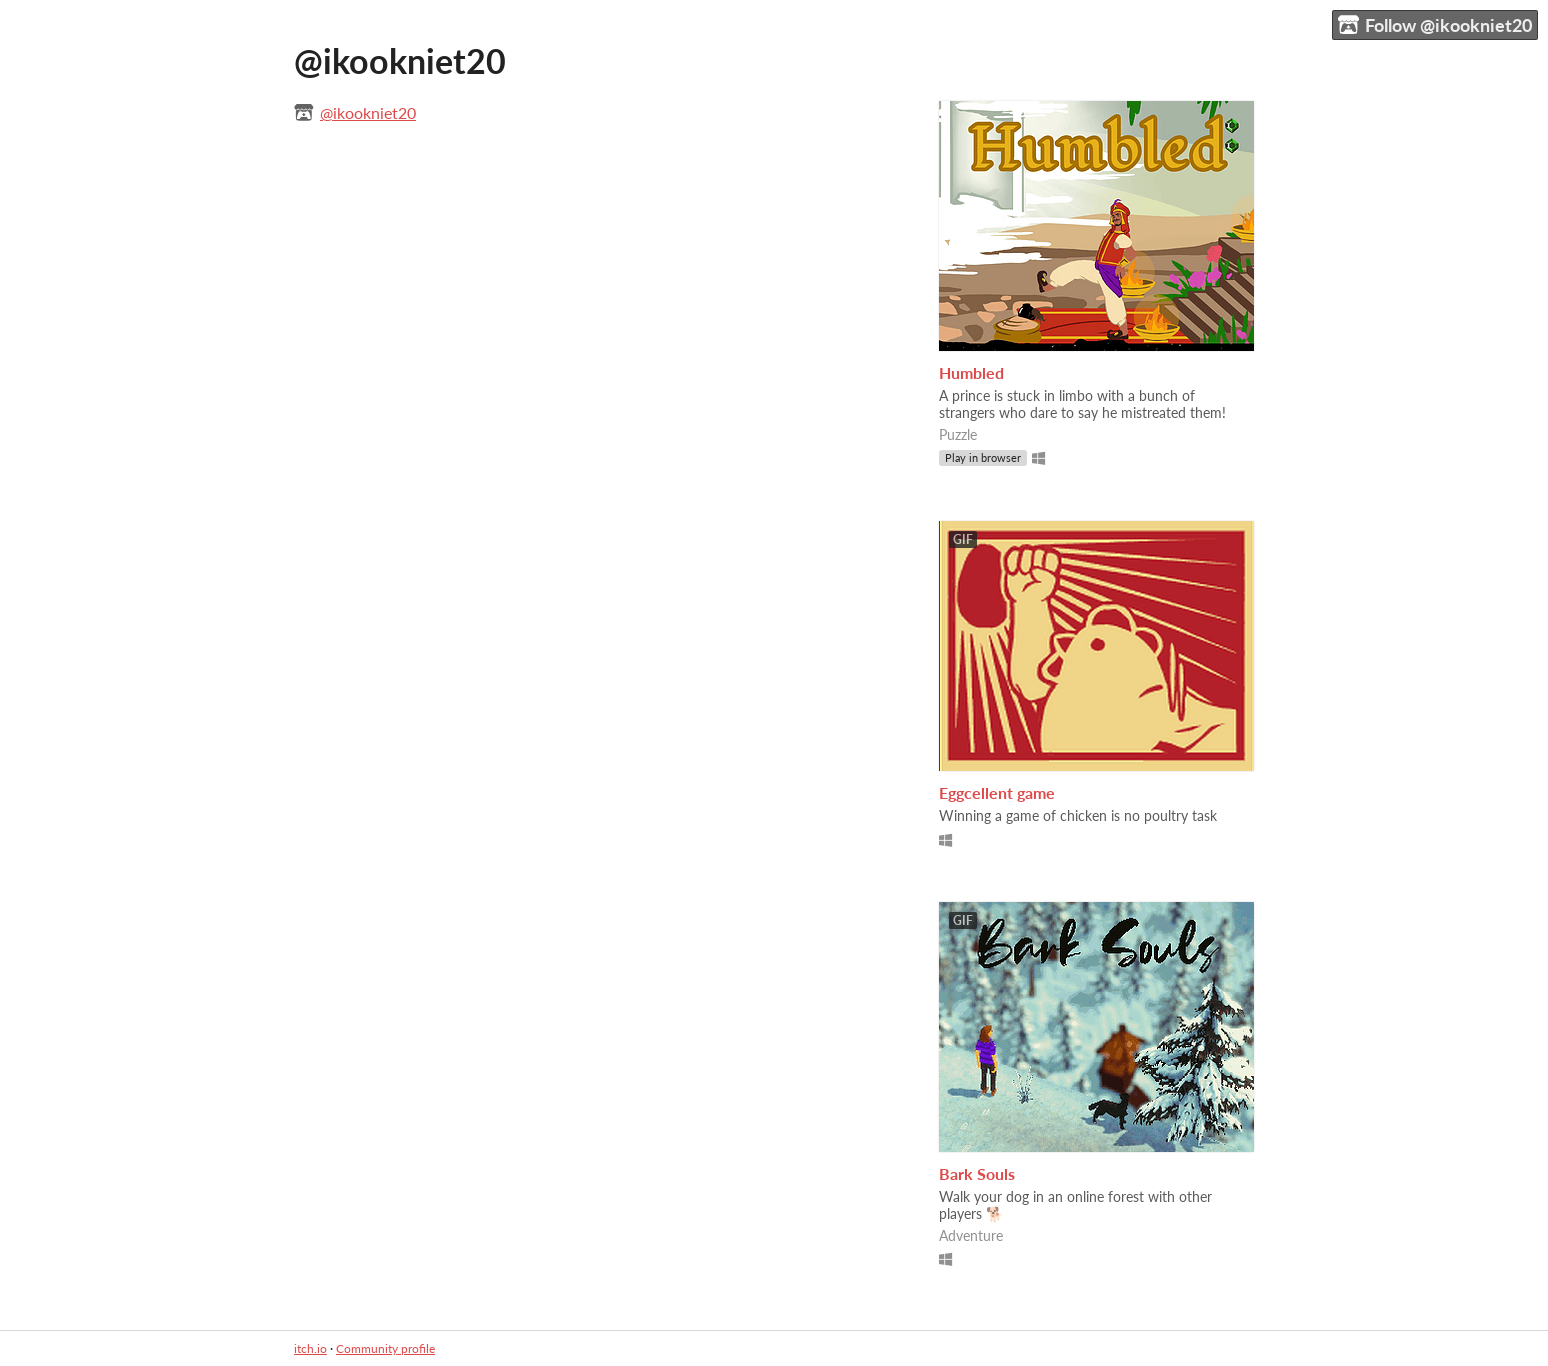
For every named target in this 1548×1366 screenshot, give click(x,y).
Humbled (971, 372)
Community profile (385, 1348)
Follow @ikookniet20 (1435, 25)
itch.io (310, 1348)
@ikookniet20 (368, 112)
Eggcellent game (997, 792)
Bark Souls (977, 1173)
